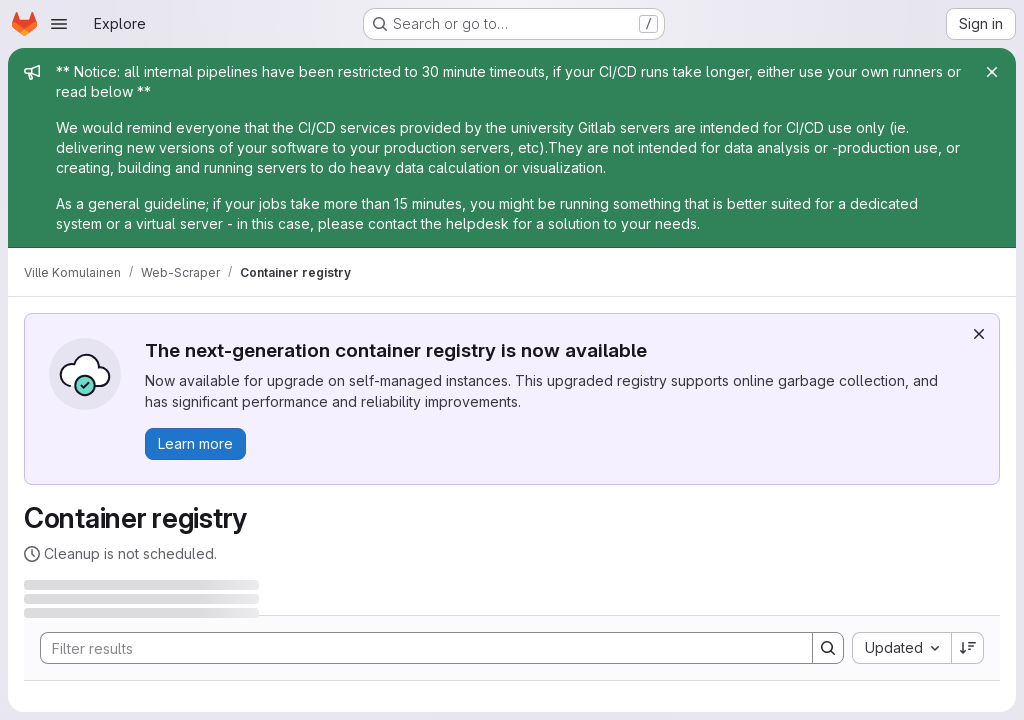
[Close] (992, 72)
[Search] (416, 648)
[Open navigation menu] (59, 24)
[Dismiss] (979, 334)
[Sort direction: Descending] (968, 648)
